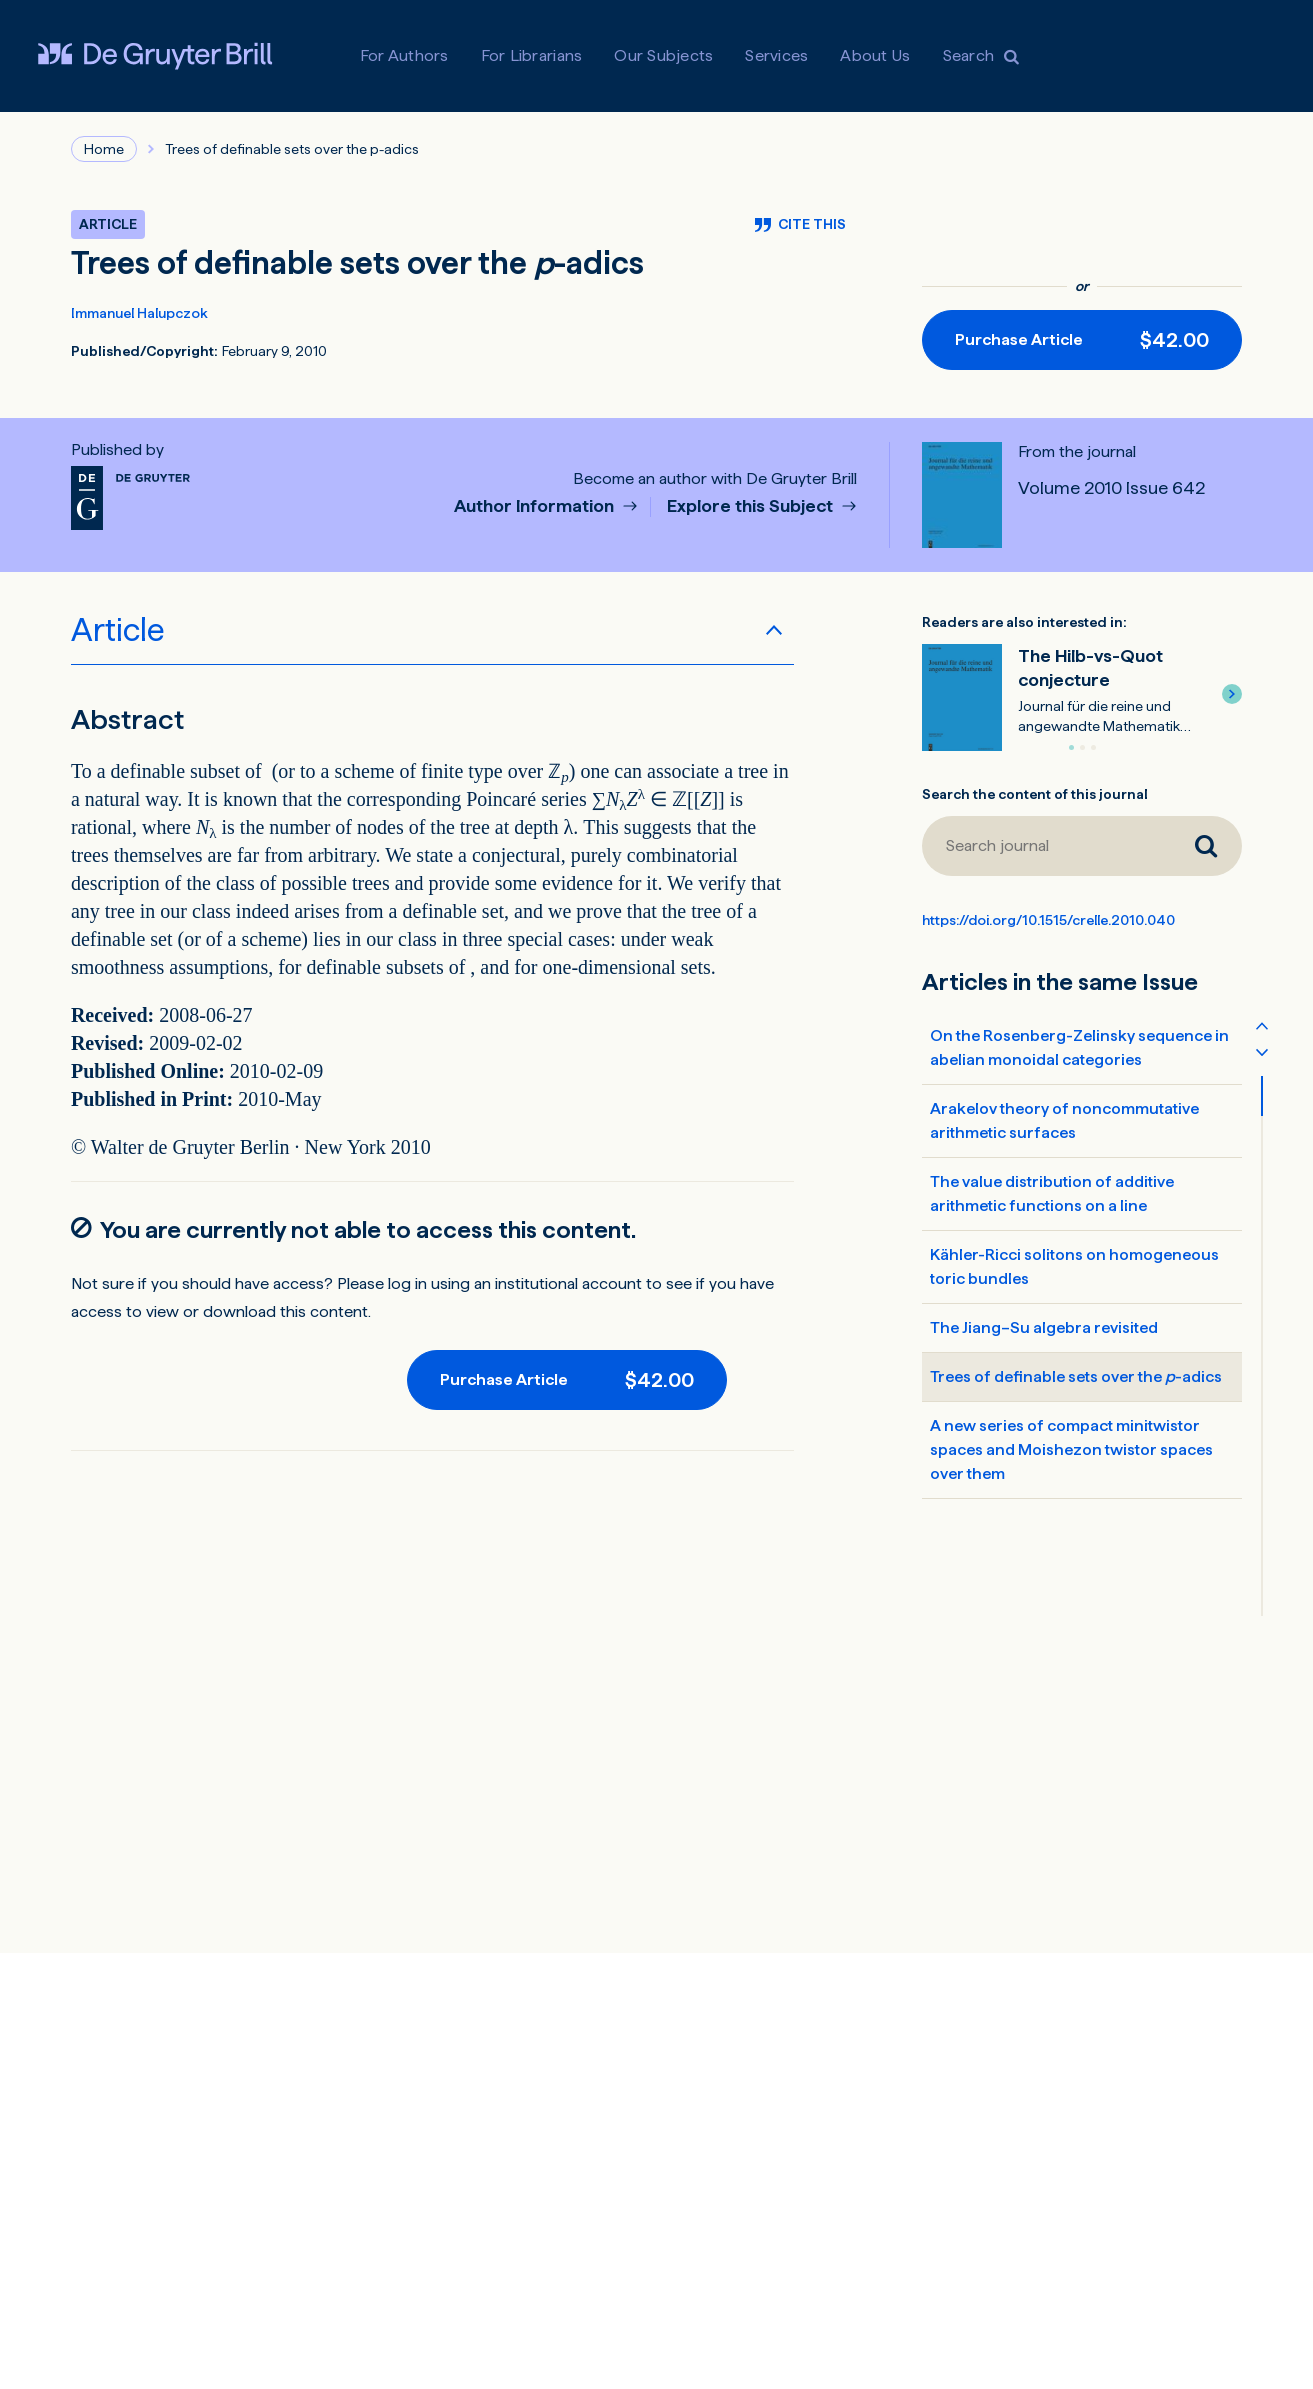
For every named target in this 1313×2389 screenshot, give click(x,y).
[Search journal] (1046, 846)
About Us (875, 55)
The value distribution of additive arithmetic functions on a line (1052, 1193)
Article (118, 630)
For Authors (404, 55)
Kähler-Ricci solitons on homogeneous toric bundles (1074, 1266)
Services (776, 55)
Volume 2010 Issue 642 (1111, 488)
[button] (1232, 694)
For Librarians (532, 55)
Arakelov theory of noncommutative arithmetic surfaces (1064, 1120)
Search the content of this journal (1035, 794)
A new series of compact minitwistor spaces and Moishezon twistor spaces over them (1071, 1449)
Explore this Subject (752, 506)
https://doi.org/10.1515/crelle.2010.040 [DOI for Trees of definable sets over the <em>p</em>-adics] (1048, 920)
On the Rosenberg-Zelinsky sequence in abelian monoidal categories (1079, 1047)
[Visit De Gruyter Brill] (155, 56)
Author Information (536, 506)
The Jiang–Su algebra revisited (1044, 1327)
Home (104, 149)
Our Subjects (663, 55)
